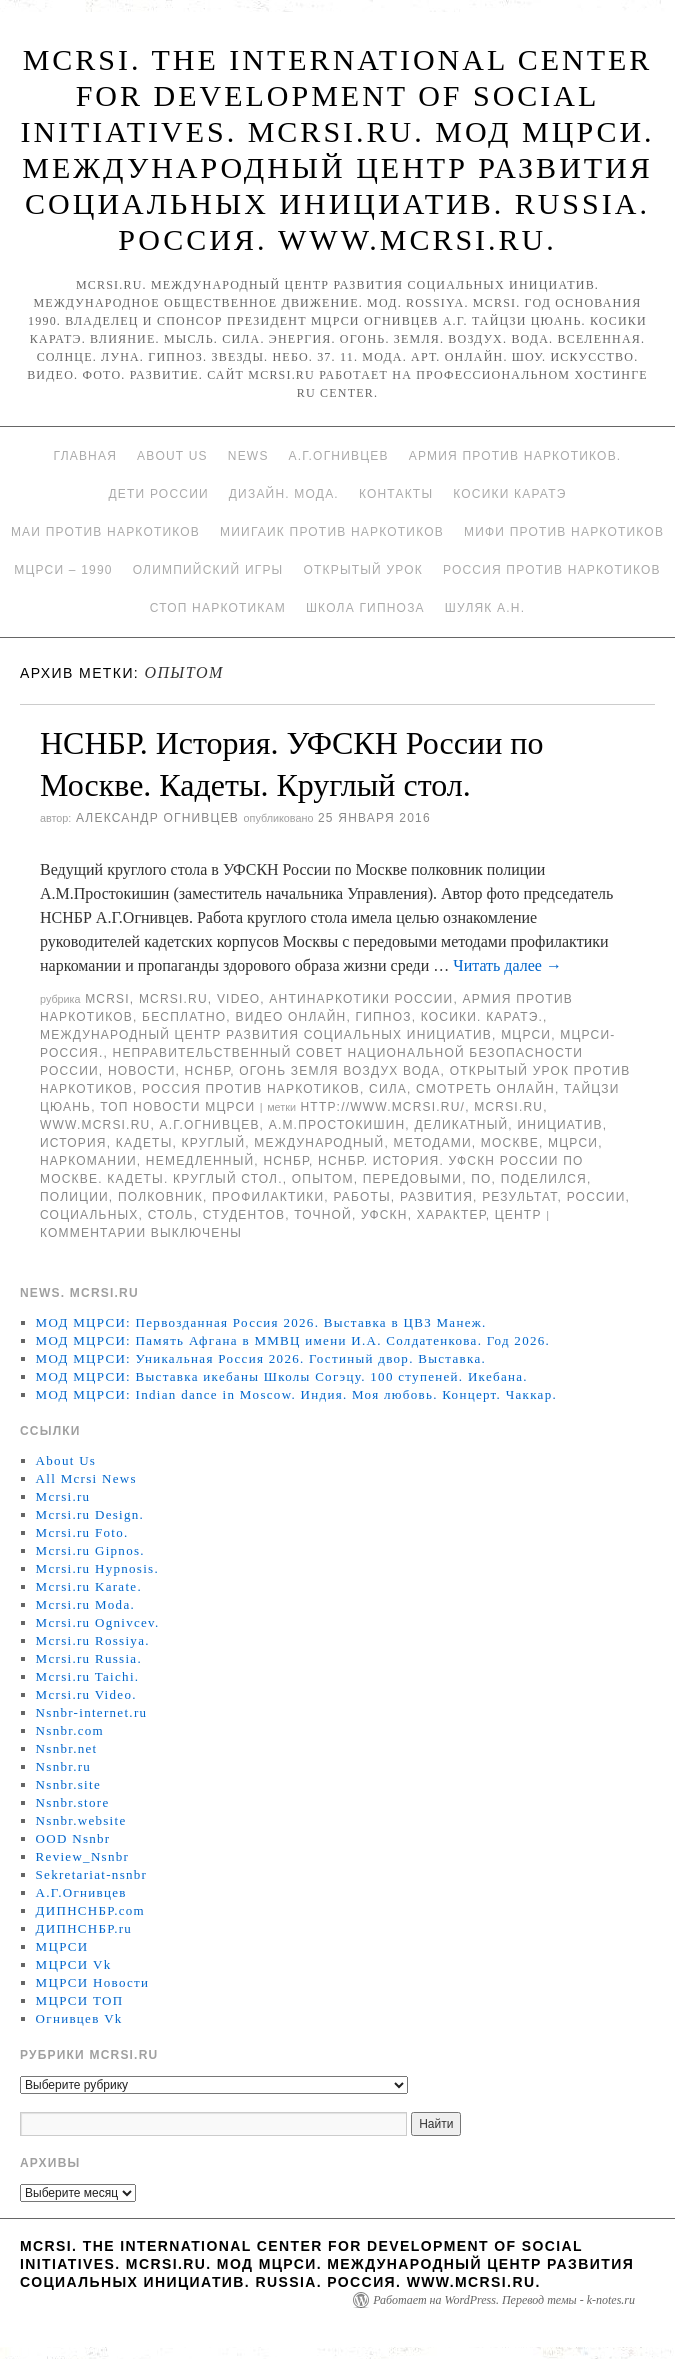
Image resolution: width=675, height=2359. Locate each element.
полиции (74, 1197)
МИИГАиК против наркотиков (332, 532)
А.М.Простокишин (337, 1125)
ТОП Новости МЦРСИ (177, 1107)
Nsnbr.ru (64, 1766)
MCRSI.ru (508, 1107)
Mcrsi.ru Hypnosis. (97, 1568)
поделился (544, 1179)
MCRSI (107, 999)
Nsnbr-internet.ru (92, 1712)
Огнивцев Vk (79, 2018)
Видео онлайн (290, 1017)
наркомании (88, 1161)
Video (238, 999)
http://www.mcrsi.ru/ (382, 1107)
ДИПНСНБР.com (90, 1910)
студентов (244, 1215)
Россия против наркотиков (552, 570)
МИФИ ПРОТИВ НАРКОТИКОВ (564, 532)
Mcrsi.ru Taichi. (88, 1676)
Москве (510, 1143)
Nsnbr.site (68, 1784)
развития (436, 1197)
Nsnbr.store (73, 1802)
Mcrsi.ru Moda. (85, 1604)
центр (518, 1215)
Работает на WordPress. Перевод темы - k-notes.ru (504, 2300)
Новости (142, 1071)
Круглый (214, 1143)
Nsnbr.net (67, 1748)
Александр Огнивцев (157, 818)
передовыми (412, 1179)
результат (519, 1197)
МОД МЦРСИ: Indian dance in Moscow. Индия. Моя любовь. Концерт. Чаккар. (296, 1394)
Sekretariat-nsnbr (92, 1874)
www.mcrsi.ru (95, 1125)
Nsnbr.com (70, 1730)
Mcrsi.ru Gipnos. (90, 1550)
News (248, 456)
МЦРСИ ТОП (80, 2000)
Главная (85, 456)
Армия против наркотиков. (515, 456)
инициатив (559, 1125)
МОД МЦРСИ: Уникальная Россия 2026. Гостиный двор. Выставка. (261, 1358)
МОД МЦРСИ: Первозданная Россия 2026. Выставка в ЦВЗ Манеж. (261, 1322)
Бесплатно (184, 1017)
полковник (160, 1197)
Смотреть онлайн (485, 1089)
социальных (89, 1215)
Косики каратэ (509, 494)
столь (171, 1215)
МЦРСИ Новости (93, 1982)
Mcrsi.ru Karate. (89, 1586)
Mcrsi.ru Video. (86, 1694)
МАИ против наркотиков (105, 532)
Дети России (159, 494)
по (481, 1179)
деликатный (461, 1125)
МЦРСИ (526, 1035)
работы (361, 1197)
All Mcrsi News (86, 1478)
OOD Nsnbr (73, 1838)
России (596, 1197)
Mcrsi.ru (173, 999)
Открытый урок (362, 570)
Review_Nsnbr (83, 1856)
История (73, 1143)
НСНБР (208, 1071)
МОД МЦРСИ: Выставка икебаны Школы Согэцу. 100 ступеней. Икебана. (282, 1376)
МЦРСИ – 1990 (63, 570)
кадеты (144, 1143)
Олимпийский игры (208, 570)
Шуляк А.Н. (485, 608)
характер (451, 1215)
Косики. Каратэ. (482, 1017)
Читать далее (507, 965)
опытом (323, 1179)
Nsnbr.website (81, 1820)
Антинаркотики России (361, 999)
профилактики (268, 1197)
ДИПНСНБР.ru (84, 1928)
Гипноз (384, 1017)
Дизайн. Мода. (284, 494)
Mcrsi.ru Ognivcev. (98, 1622)
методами (433, 1143)
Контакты (396, 494)
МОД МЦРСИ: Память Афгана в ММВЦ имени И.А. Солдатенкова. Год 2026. (293, 1340)
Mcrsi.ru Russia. (89, 1658)
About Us (172, 456)
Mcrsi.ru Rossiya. (93, 1640)
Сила (388, 1089)
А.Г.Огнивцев (339, 456)
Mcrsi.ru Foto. (82, 1532)
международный (319, 1143)
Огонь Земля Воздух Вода (339, 1071)
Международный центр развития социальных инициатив (266, 1035)
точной (323, 1215)
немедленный (200, 1161)
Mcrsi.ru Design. (90, 1514)
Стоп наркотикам (218, 608)
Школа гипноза (365, 608)
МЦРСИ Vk (74, 1964)
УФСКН (384, 1215)
